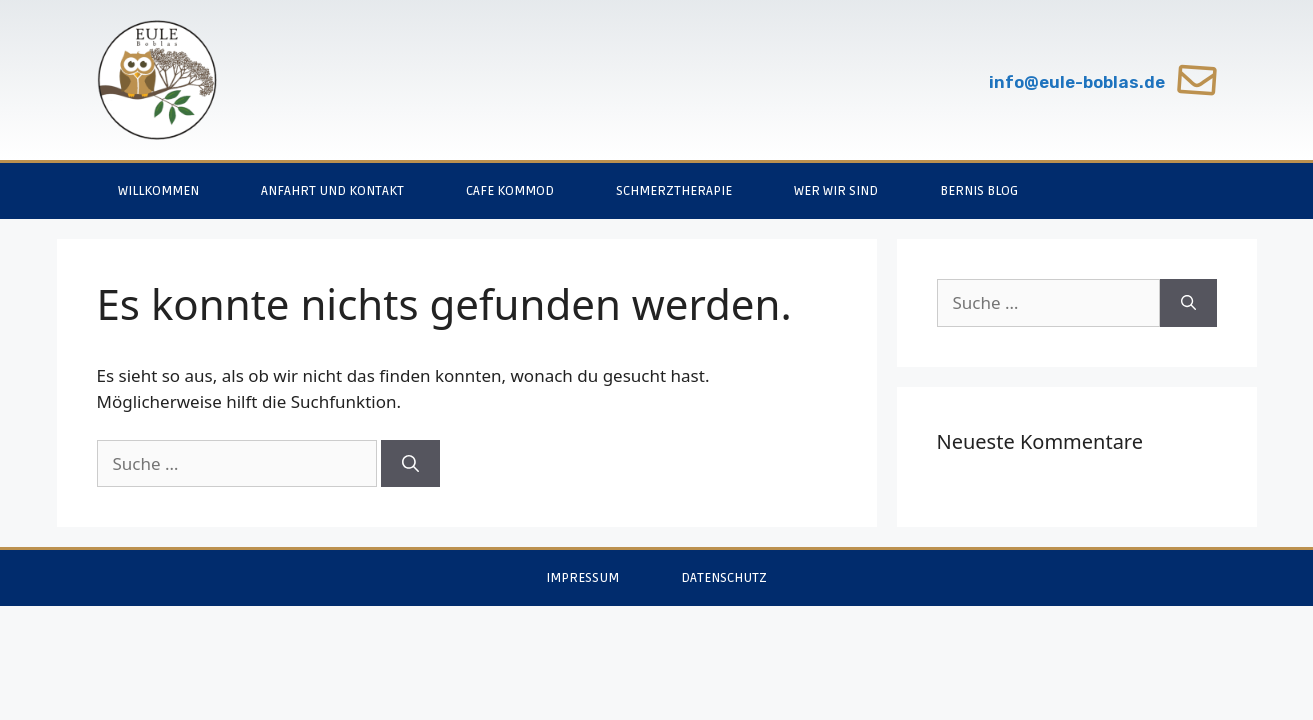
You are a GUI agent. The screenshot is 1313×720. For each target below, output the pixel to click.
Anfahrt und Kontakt (332, 191)
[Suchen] (410, 464)
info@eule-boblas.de (1077, 82)
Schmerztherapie (674, 191)
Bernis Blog (979, 191)
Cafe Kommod (510, 191)
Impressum (582, 578)
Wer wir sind (836, 191)
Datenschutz (724, 578)
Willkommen (158, 191)
